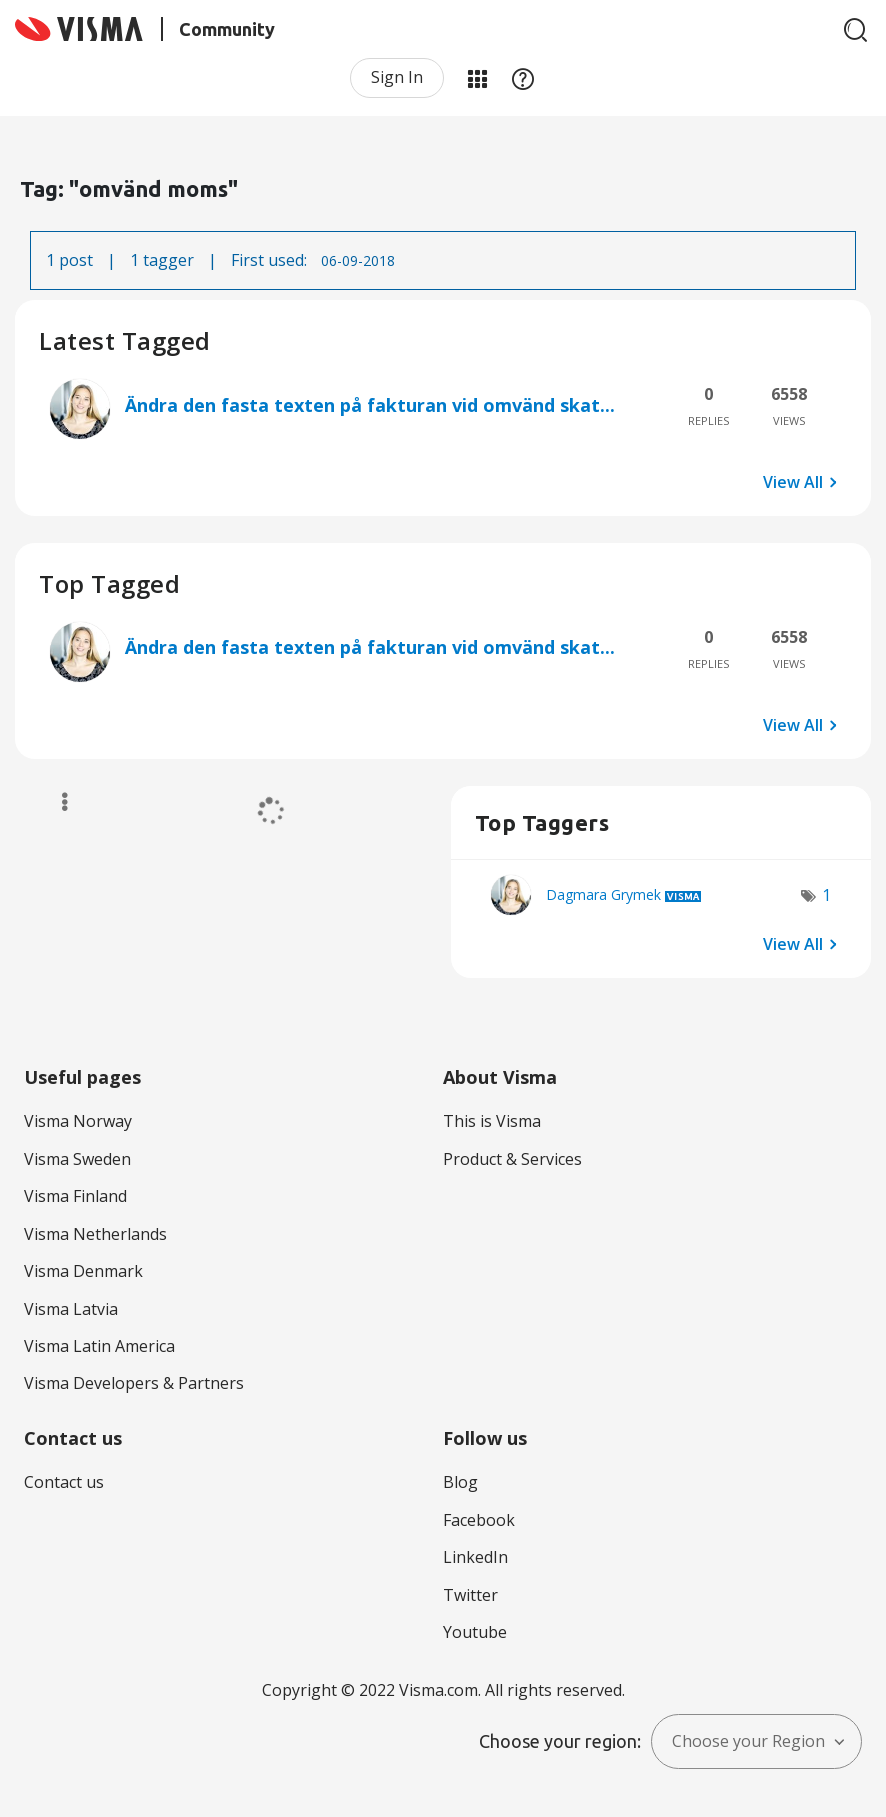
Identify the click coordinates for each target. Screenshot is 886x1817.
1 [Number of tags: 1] (826, 895)
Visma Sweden (77, 1159)
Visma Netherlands (95, 1234)
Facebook (479, 1520)
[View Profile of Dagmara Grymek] (603, 894)
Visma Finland (75, 1196)
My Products (477, 78)
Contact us (64, 1482)
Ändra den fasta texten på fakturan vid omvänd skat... (370, 405)
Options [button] (55, 802)
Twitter (470, 1595)
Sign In (397, 77)
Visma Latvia (71, 1309)
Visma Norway (78, 1121)
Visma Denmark (83, 1271)
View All (793, 482)
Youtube (475, 1632)
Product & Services (512, 1159)
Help (523, 78)
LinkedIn (475, 1557)
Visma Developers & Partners (134, 1383)
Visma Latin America (99, 1346)
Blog (460, 1482)
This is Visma (492, 1121)
